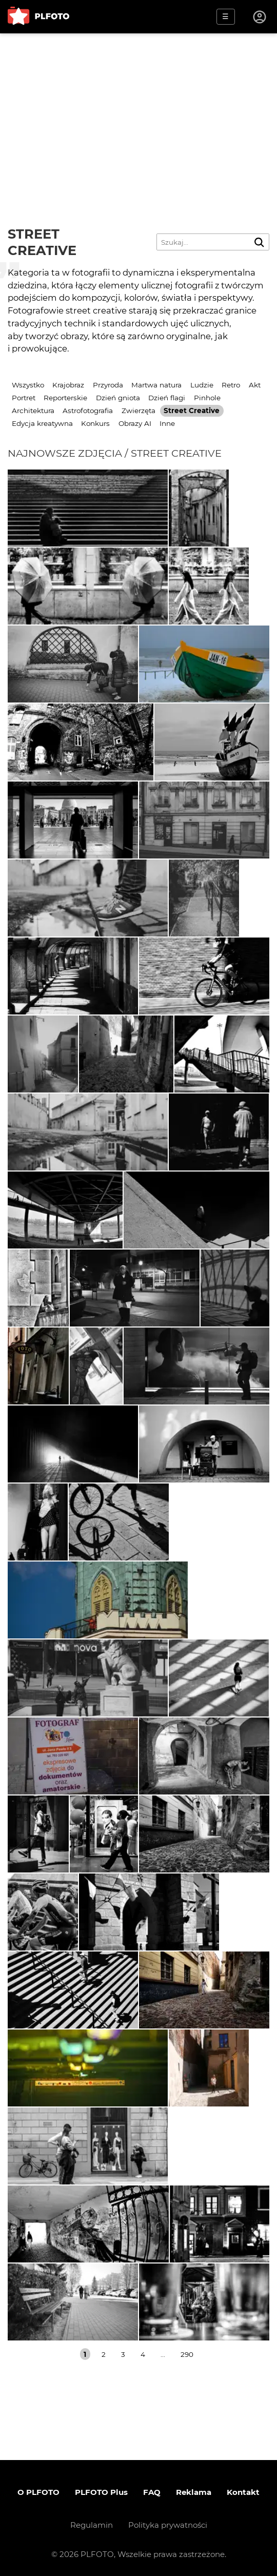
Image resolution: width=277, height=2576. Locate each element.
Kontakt (243, 2492)
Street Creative (192, 410)
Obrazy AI (134, 423)
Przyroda (108, 385)
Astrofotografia (88, 410)
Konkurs (95, 423)
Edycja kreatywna (42, 423)
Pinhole (207, 398)
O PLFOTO (38, 2492)
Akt (255, 385)
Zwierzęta (138, 410)
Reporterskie (65, 398)
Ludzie (201, 385)
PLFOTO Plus (101, 2492)
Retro (231, 385)
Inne (167, 423)
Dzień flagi (166, 398)
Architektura (33, 410)
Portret (23, 398)
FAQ (152, 2492)
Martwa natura (156, 385)
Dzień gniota (118, 398)
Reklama (193, 2492)
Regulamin (91, 2525)
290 (187, 2354)
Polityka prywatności (167, 2525)
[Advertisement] (138, 110)
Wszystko (28, 385)
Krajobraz (68, 385)
